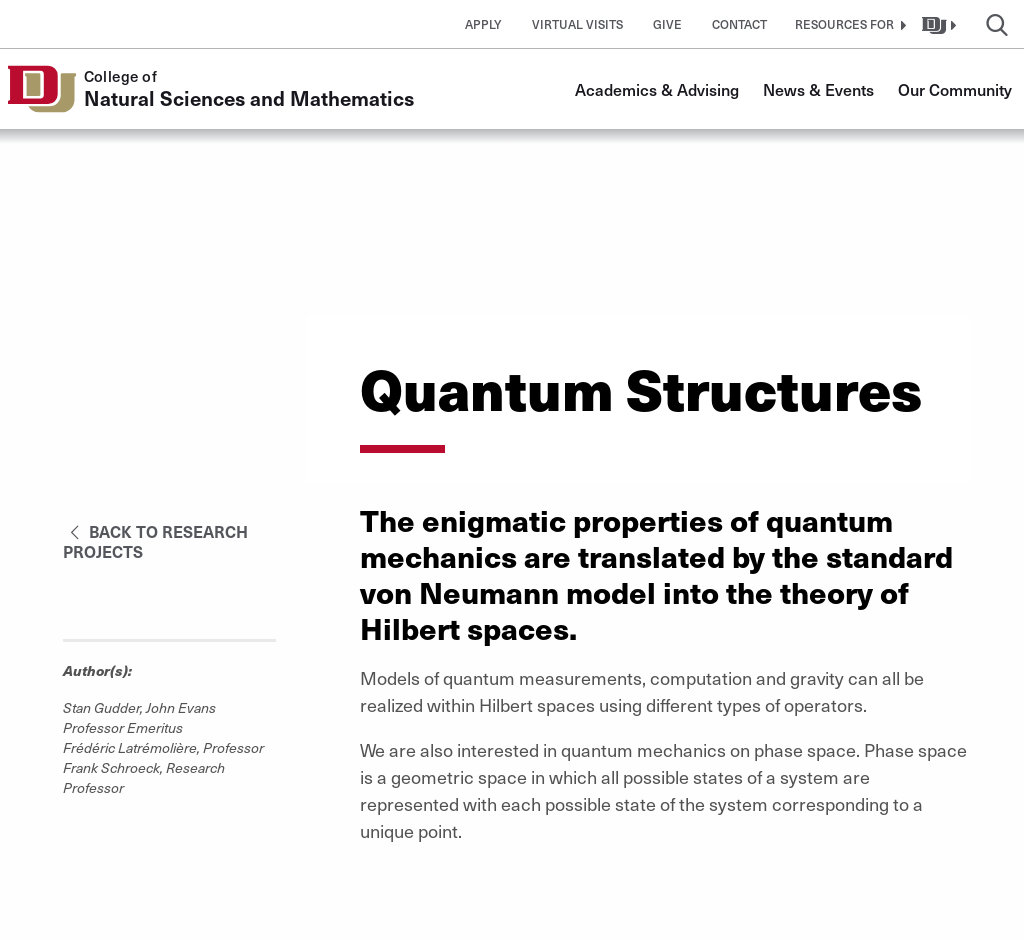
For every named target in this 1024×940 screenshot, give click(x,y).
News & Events (818, 89)
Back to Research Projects (155, 541)
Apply (483, 24)
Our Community (955, 89)
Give (667, 24)
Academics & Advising (657, 89)
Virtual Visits (577, 24)
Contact (739, 24)
